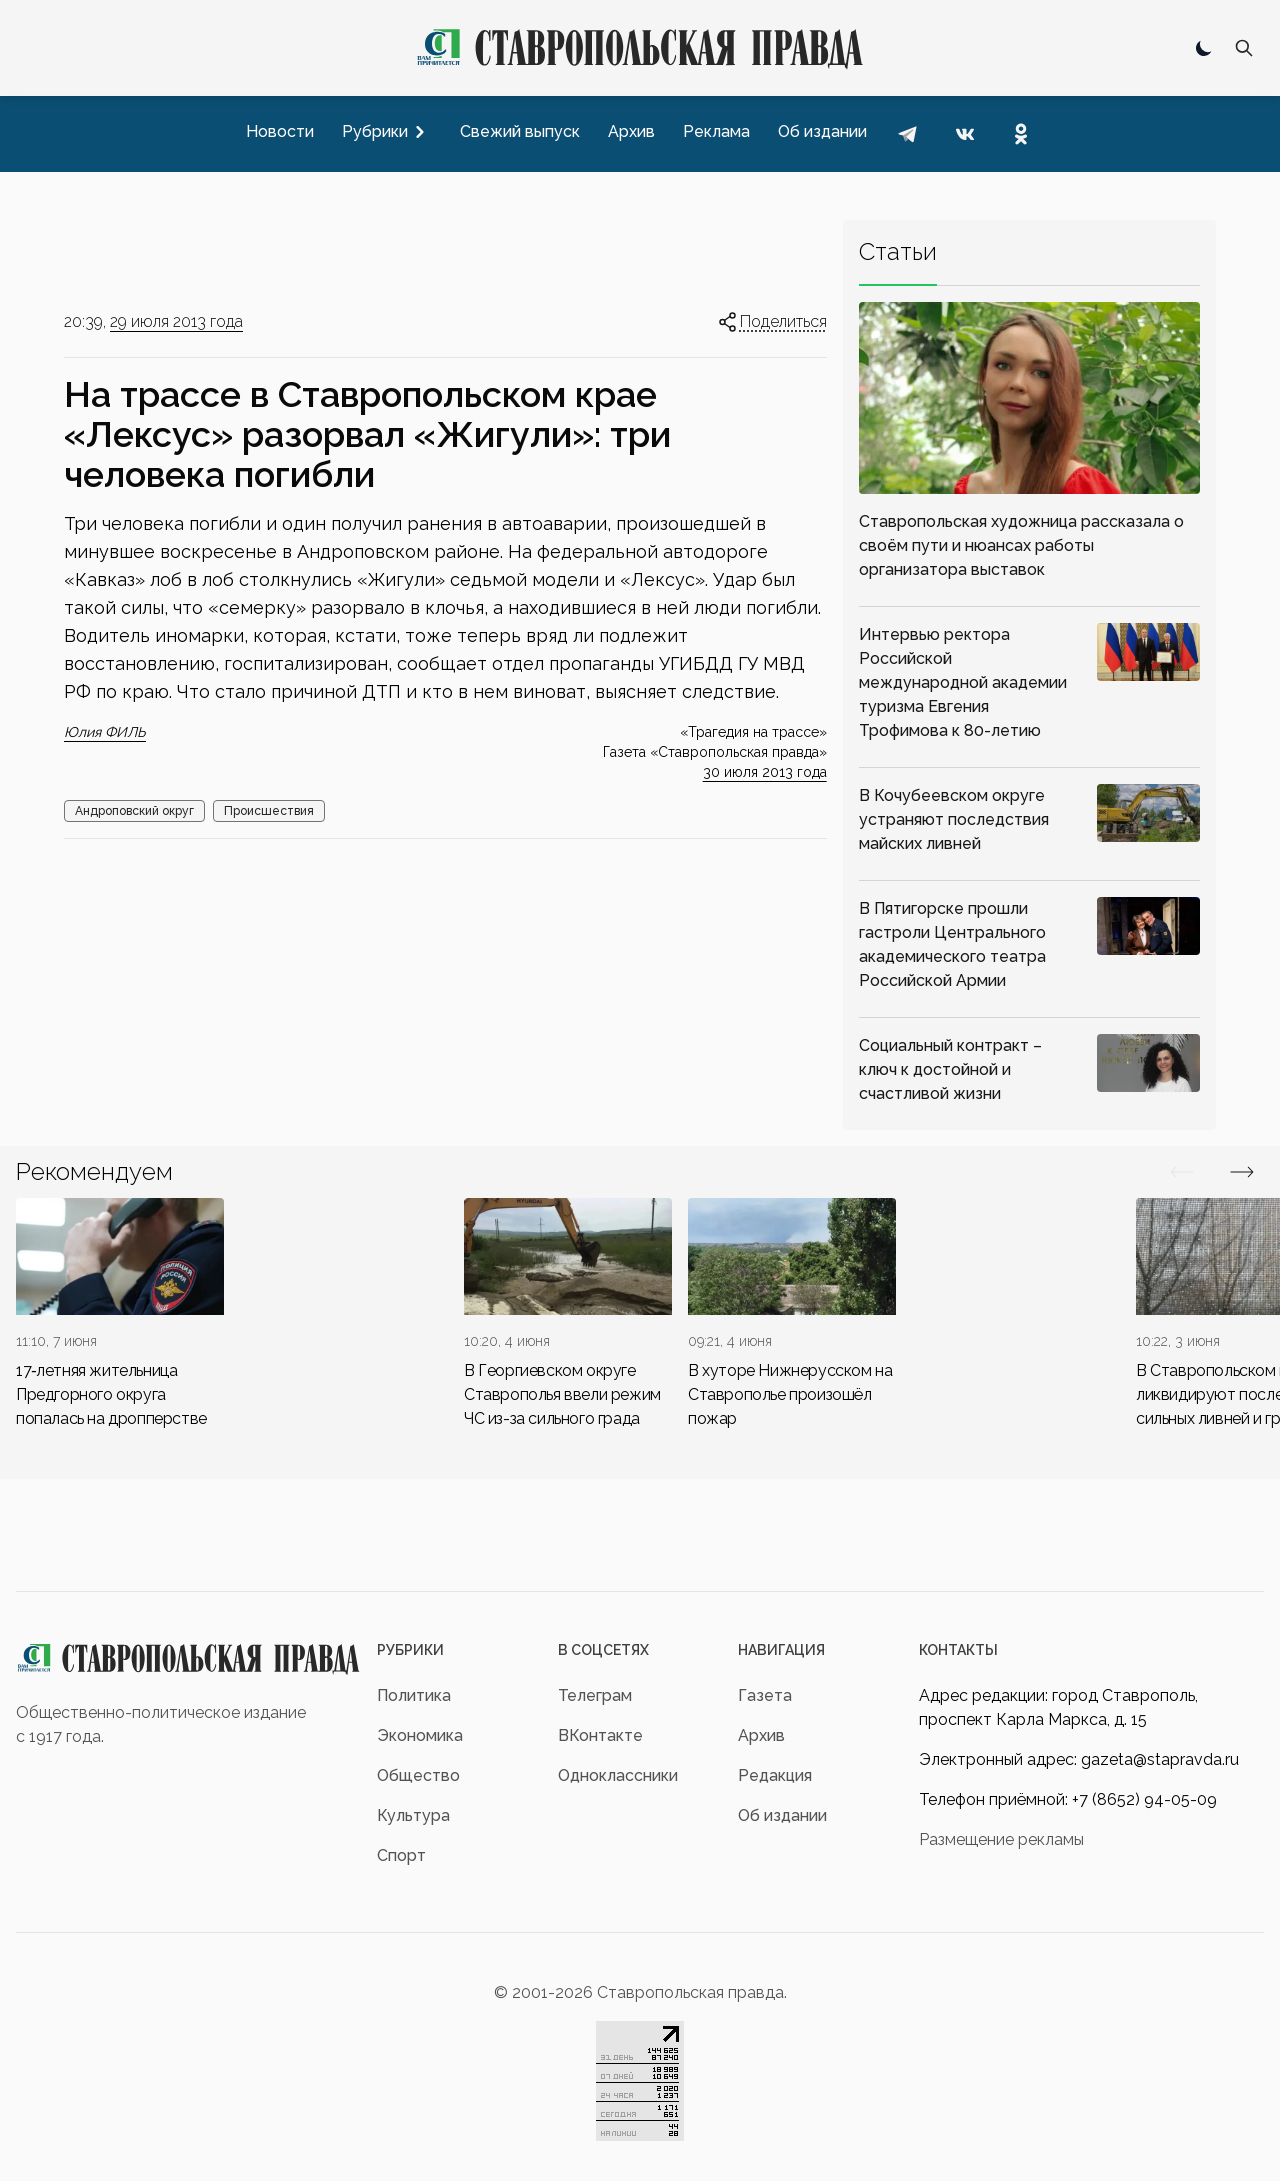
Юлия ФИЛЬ (105, 732)
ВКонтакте (600, 1735)
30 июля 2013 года (765, 772)
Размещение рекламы (1001, 1839)
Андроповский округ (134, 811)
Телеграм (595, 1695)
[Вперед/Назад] (1182, 1172)
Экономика (420, 1735)
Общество (418, 1775)
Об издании (782, 1815)
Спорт (401, 1855)
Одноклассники (618, 1775)
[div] (120, 1314)
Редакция (775, 1775)
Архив (761, 1735)
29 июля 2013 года (176, 321)
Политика (414, 1695)
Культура (413, 1815)
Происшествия (269, 811)
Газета (765, 1695)
